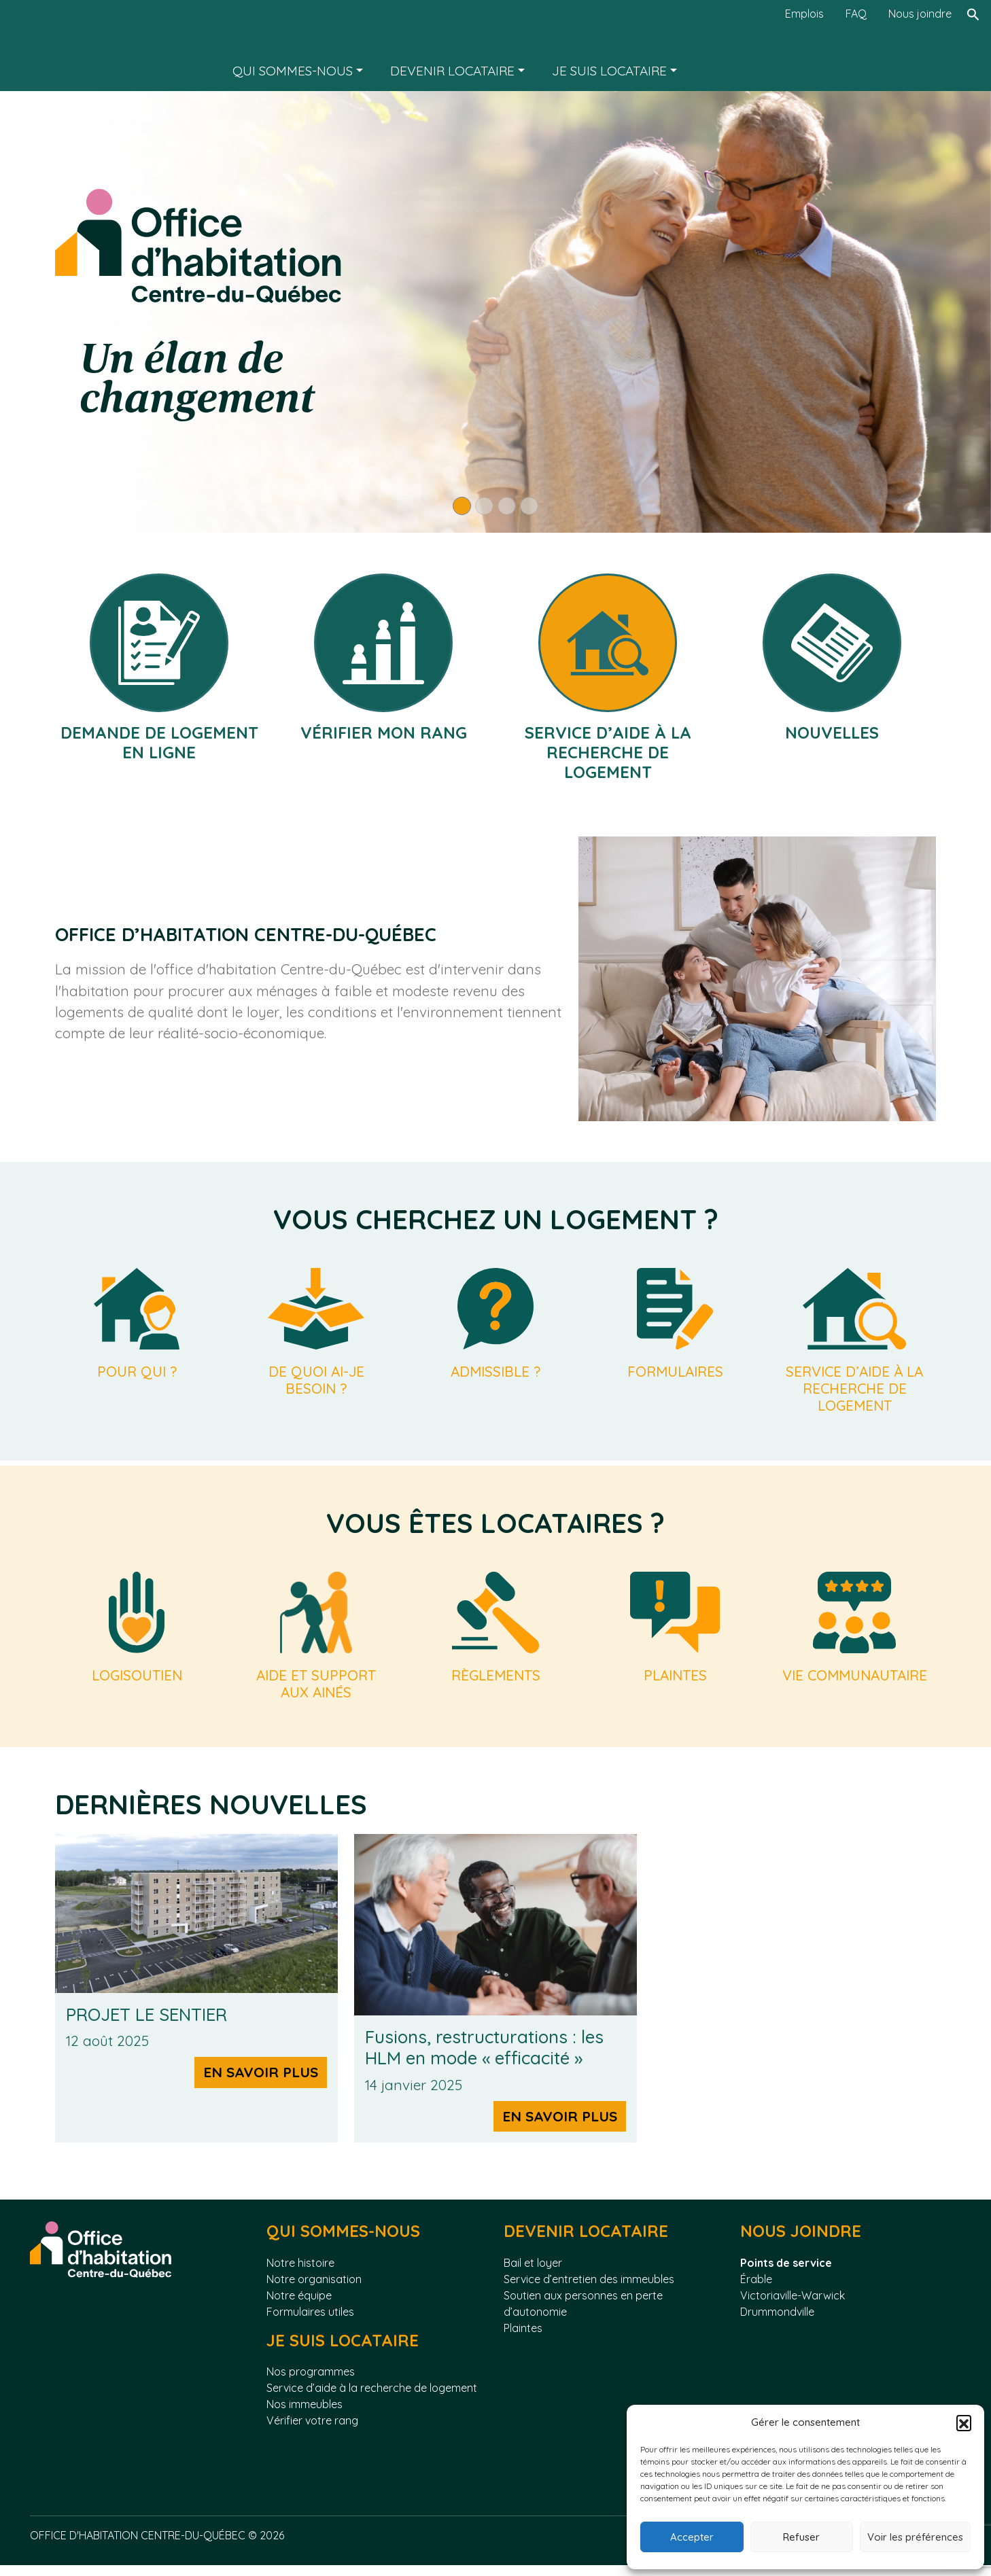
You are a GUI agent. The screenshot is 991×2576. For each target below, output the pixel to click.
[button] (964, 2422)
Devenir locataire (452, 71)
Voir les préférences (915, 2536)
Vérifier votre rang (312, 2431)
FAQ (856, 13)
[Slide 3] (507, 506)
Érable (756, 2289)
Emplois (804, 13)
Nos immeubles (304, 2415)
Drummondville (777, 2322)
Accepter (692, 2536)
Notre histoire (300, 2273)
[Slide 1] (462, 506)
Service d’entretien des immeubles (589, 2289)
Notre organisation (314, 2289)
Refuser (801, 2536)
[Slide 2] (484, 506)
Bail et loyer (533, 2273)
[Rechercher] (972, 45)
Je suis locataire (609, 71)
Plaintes (523, 2338)
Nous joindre (920, 13)
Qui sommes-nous (292, 71)
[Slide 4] (529, 506)
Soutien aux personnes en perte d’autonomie (583, 2314)
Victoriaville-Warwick (792, 2305)
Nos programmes (310, 2382)
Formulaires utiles (310, 2322)
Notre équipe (299, 2305)
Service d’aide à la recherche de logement (371, 2398)
